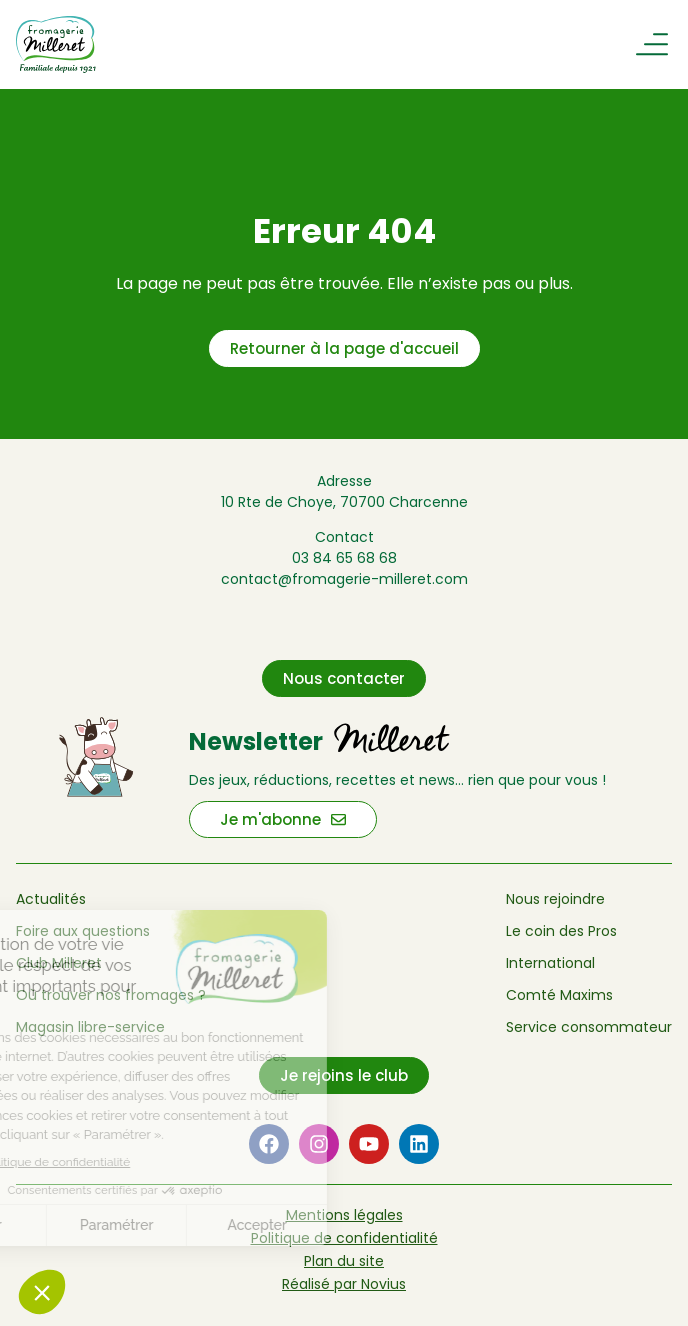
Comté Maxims (559, 995)
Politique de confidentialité (344, 1238)
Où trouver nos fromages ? (111, 995)
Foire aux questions (83, 931)
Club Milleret (59, 963)
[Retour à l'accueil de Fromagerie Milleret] (114, 44)
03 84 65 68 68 (344, 558)
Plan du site (344, 1261)
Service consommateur (589, 1027)
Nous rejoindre (555, 899)
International (550, 963)
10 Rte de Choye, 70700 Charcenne (344, 502)
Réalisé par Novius (344, 1284)
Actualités (51, 899)
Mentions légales (344, 1215)
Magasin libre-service (90, 1027)
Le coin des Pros (561, 931)
